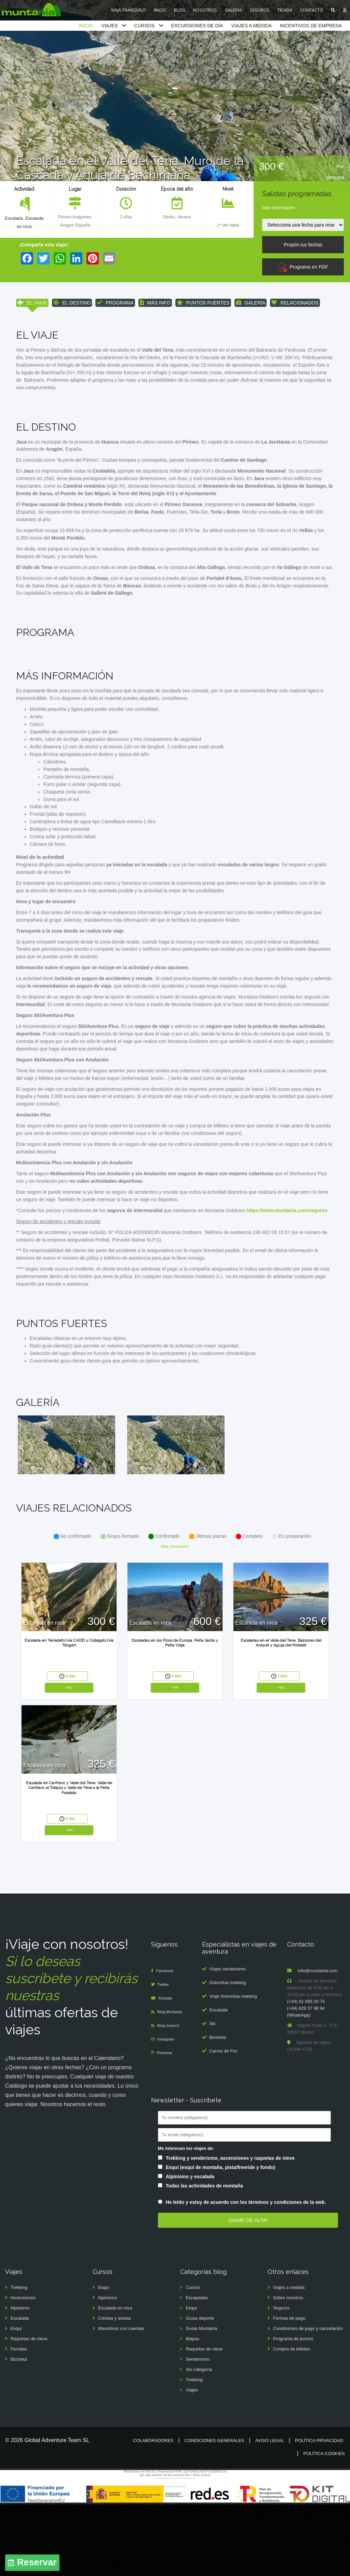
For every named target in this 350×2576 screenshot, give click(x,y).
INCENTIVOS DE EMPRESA (311, 25)
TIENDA (285, 10)
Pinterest (166, 2124)
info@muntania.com (317, 2042)
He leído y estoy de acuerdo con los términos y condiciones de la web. (246, 2274)
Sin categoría (199, 2441)
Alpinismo (19, 2379)
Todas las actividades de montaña (204, 2257)
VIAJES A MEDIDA (251, 25)
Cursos (193, 2359)
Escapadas (197, 2369)
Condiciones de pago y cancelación (308, 2400)
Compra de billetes (291, 2420)
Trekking (18, 2359)
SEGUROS (260, 10)
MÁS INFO (155, 303)
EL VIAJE (32, 303)
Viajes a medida (289, 2359)
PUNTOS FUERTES (203, 303)
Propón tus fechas (303, 244)
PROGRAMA (115, 303)
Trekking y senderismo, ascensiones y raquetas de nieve (230, 2230)
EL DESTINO (72, 303)
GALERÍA (251, 303)
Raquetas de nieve (29, 2410)
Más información (278, 207)
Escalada (13, 218)
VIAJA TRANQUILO (128, 10)
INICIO (160, 10)
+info (69, 1757)
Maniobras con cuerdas (121, 2400)
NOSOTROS (205, 10)
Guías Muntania (201, 2400)
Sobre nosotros (288, 2369)
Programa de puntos (293, 2410)
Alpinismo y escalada (190, 2248)
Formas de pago (289, 2389)
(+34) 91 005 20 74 (306, 2073)
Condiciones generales (214, 2512)
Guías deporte (200, 2389)
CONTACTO (311, 10)
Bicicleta (218, 2109)
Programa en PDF (303, 267)
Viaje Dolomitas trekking (233, 2068)
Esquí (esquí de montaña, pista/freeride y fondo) (220, 2239)
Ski (213, 2095)
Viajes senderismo (228, 2040)
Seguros (281, 2379)
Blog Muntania (172, 2083)
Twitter (164, 2056)
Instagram (167, 2110)
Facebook (166, 2042)
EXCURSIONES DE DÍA (197, 25)
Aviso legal (269, 2512)
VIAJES (109, 25)
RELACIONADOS (294, 303)
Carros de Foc (224, 2122)
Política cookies (324, 2525)
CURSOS (144, 25)
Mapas (192, 2410)
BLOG (179, 10)
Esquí (16, 2400)
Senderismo (198, 2430)
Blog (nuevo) (170, 2097)
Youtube (167, 2069)
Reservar (37, 2563)
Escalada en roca (115, 2379)
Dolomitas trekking (228, 2054)
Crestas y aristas (114, 2389)
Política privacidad (319, 2512)
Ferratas (19, 2420)
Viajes (192, 2461)
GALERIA (233, 10)
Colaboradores (153, 2512)
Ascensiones (23, 2369)
